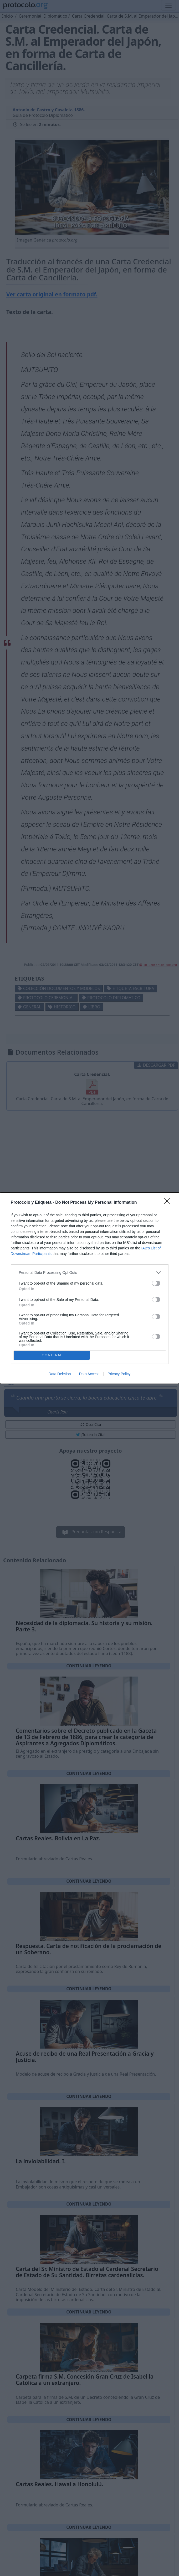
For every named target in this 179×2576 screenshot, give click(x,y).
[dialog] (89, 1288)
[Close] (169, 1203)
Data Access (89, 1374)
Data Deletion (60, 1374)
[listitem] (89, 1272)
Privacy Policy (119, 1374)
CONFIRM (52, 1355)
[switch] (156, 1283)
